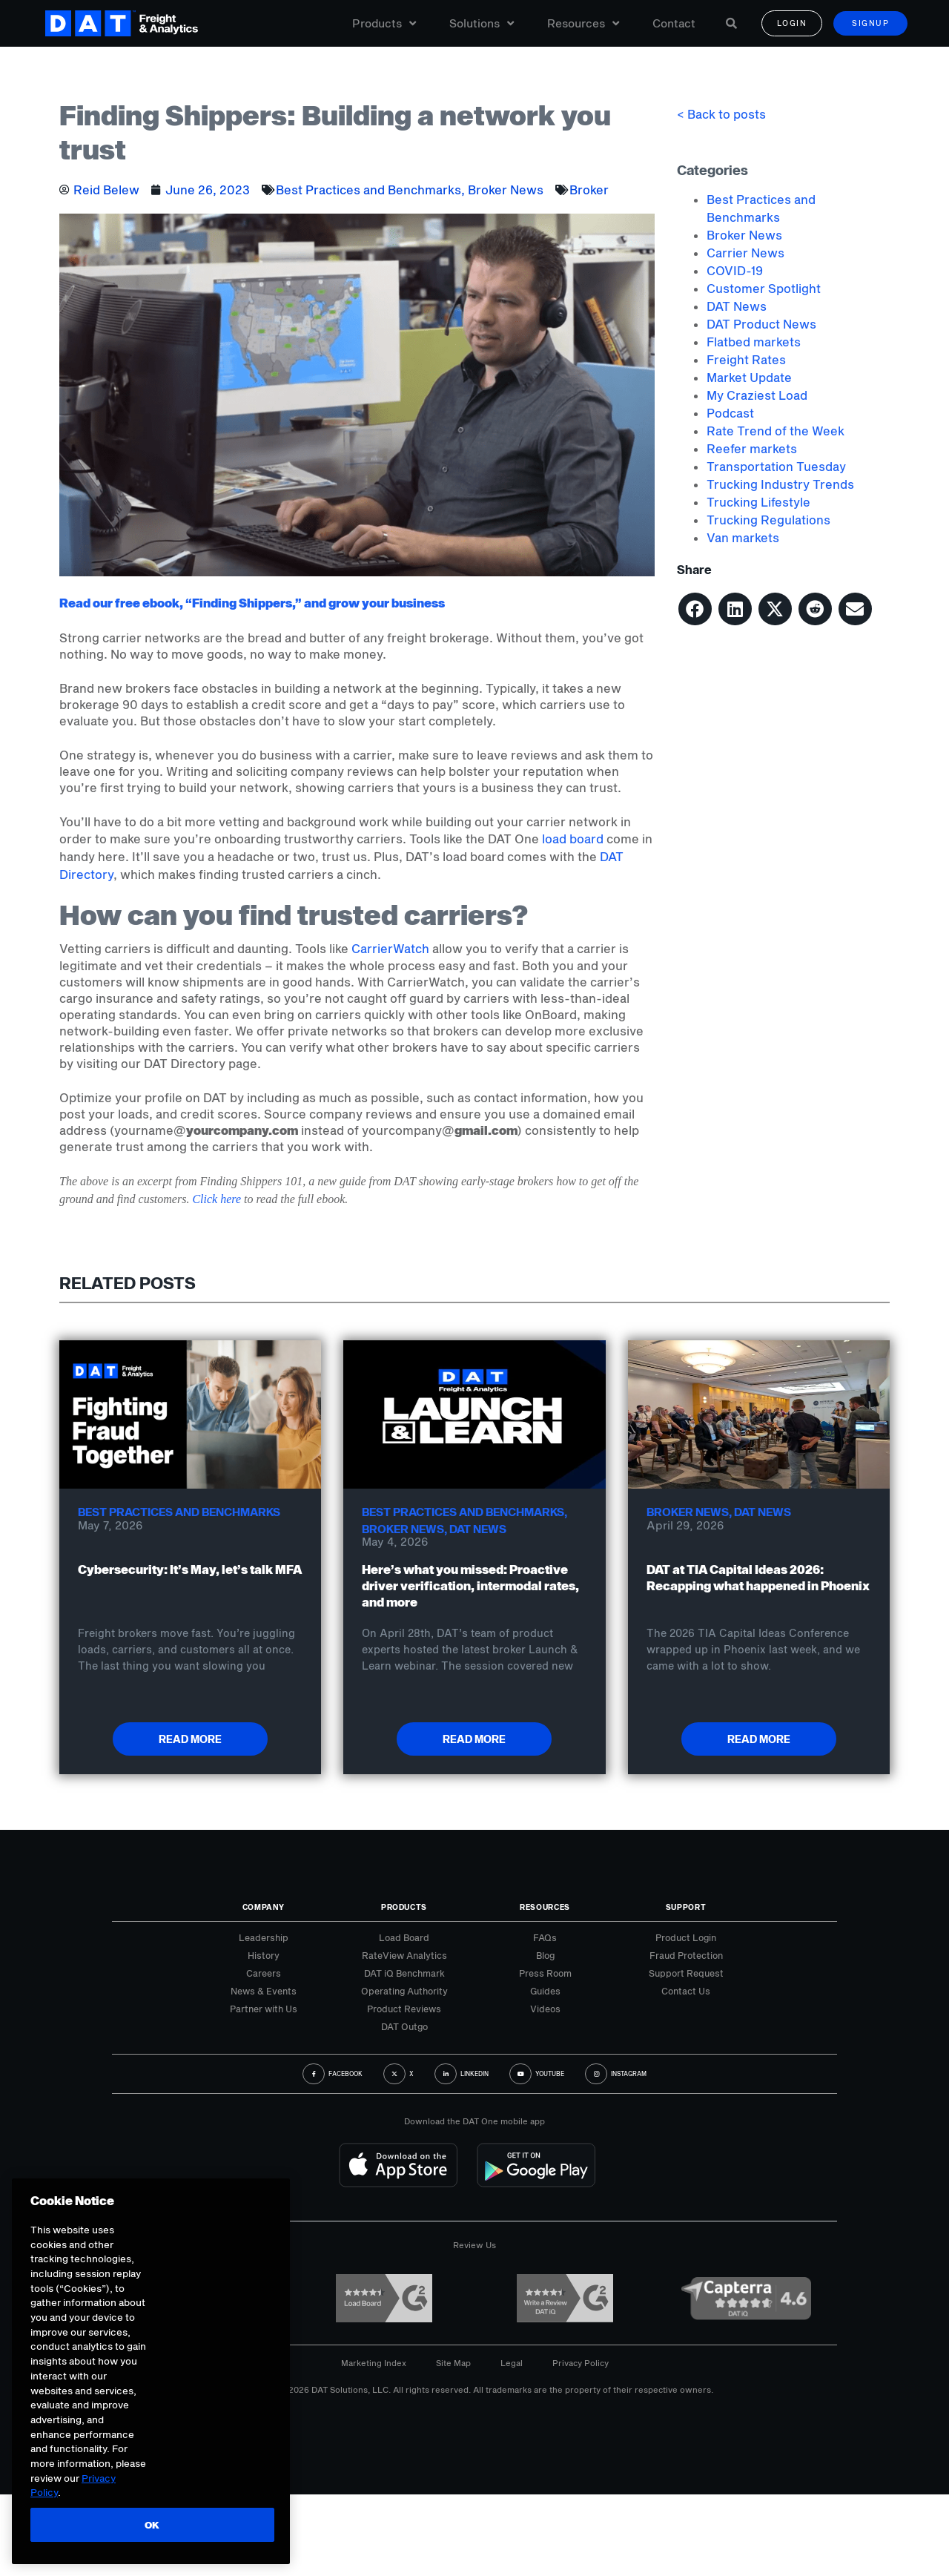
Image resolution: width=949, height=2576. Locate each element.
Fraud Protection (686, 1955)
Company (263, 1907)
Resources (583, 23)
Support (686, 1907)
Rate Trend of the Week (775, 431)
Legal (511, 2363)
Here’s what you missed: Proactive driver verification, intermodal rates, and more (470, 1585)
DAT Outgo (404, 2026)
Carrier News (745, 253)
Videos (545, 2008)
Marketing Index (373, 2363)
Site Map (453, 2363)
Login (792, 23)
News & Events (264, 1991)
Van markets (743, 537)
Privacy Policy (580, 2363)
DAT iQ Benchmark (404, 1973)
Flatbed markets (754, 342)
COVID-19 (735, 270)
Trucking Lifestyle (758, 502)
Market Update (749, 377)
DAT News (737, 306)
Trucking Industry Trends (780, 484)
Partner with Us (263, 2008)
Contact (673, 23)
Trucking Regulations (768, 520)
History (264, 1955)
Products (384, 23)
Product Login (685, 1937)
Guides (545, 1991)
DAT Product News (761, 324)
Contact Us (685, 1991)
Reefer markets (752, 448)
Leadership (263, 1937)
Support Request (686, 1973)
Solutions (481, 23)
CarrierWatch (390, 948)
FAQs (545, 1937)
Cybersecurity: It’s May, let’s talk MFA (190, 1569)
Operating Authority (404, 1991)
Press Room (545, 1973)
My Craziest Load (757, 395)
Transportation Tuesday (776, 466)
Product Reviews (404, 2008)
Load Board (404, 1937)
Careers (263, 1973)
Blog (545, 1955)
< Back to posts (721, 114)
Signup (870, 23)
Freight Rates (746, 359)
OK (150, 2525)
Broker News (505, 189)
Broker (589, 189)
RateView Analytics (404, 1955)
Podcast (730, 413)
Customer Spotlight (764, 288)
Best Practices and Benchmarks (368, 189)
